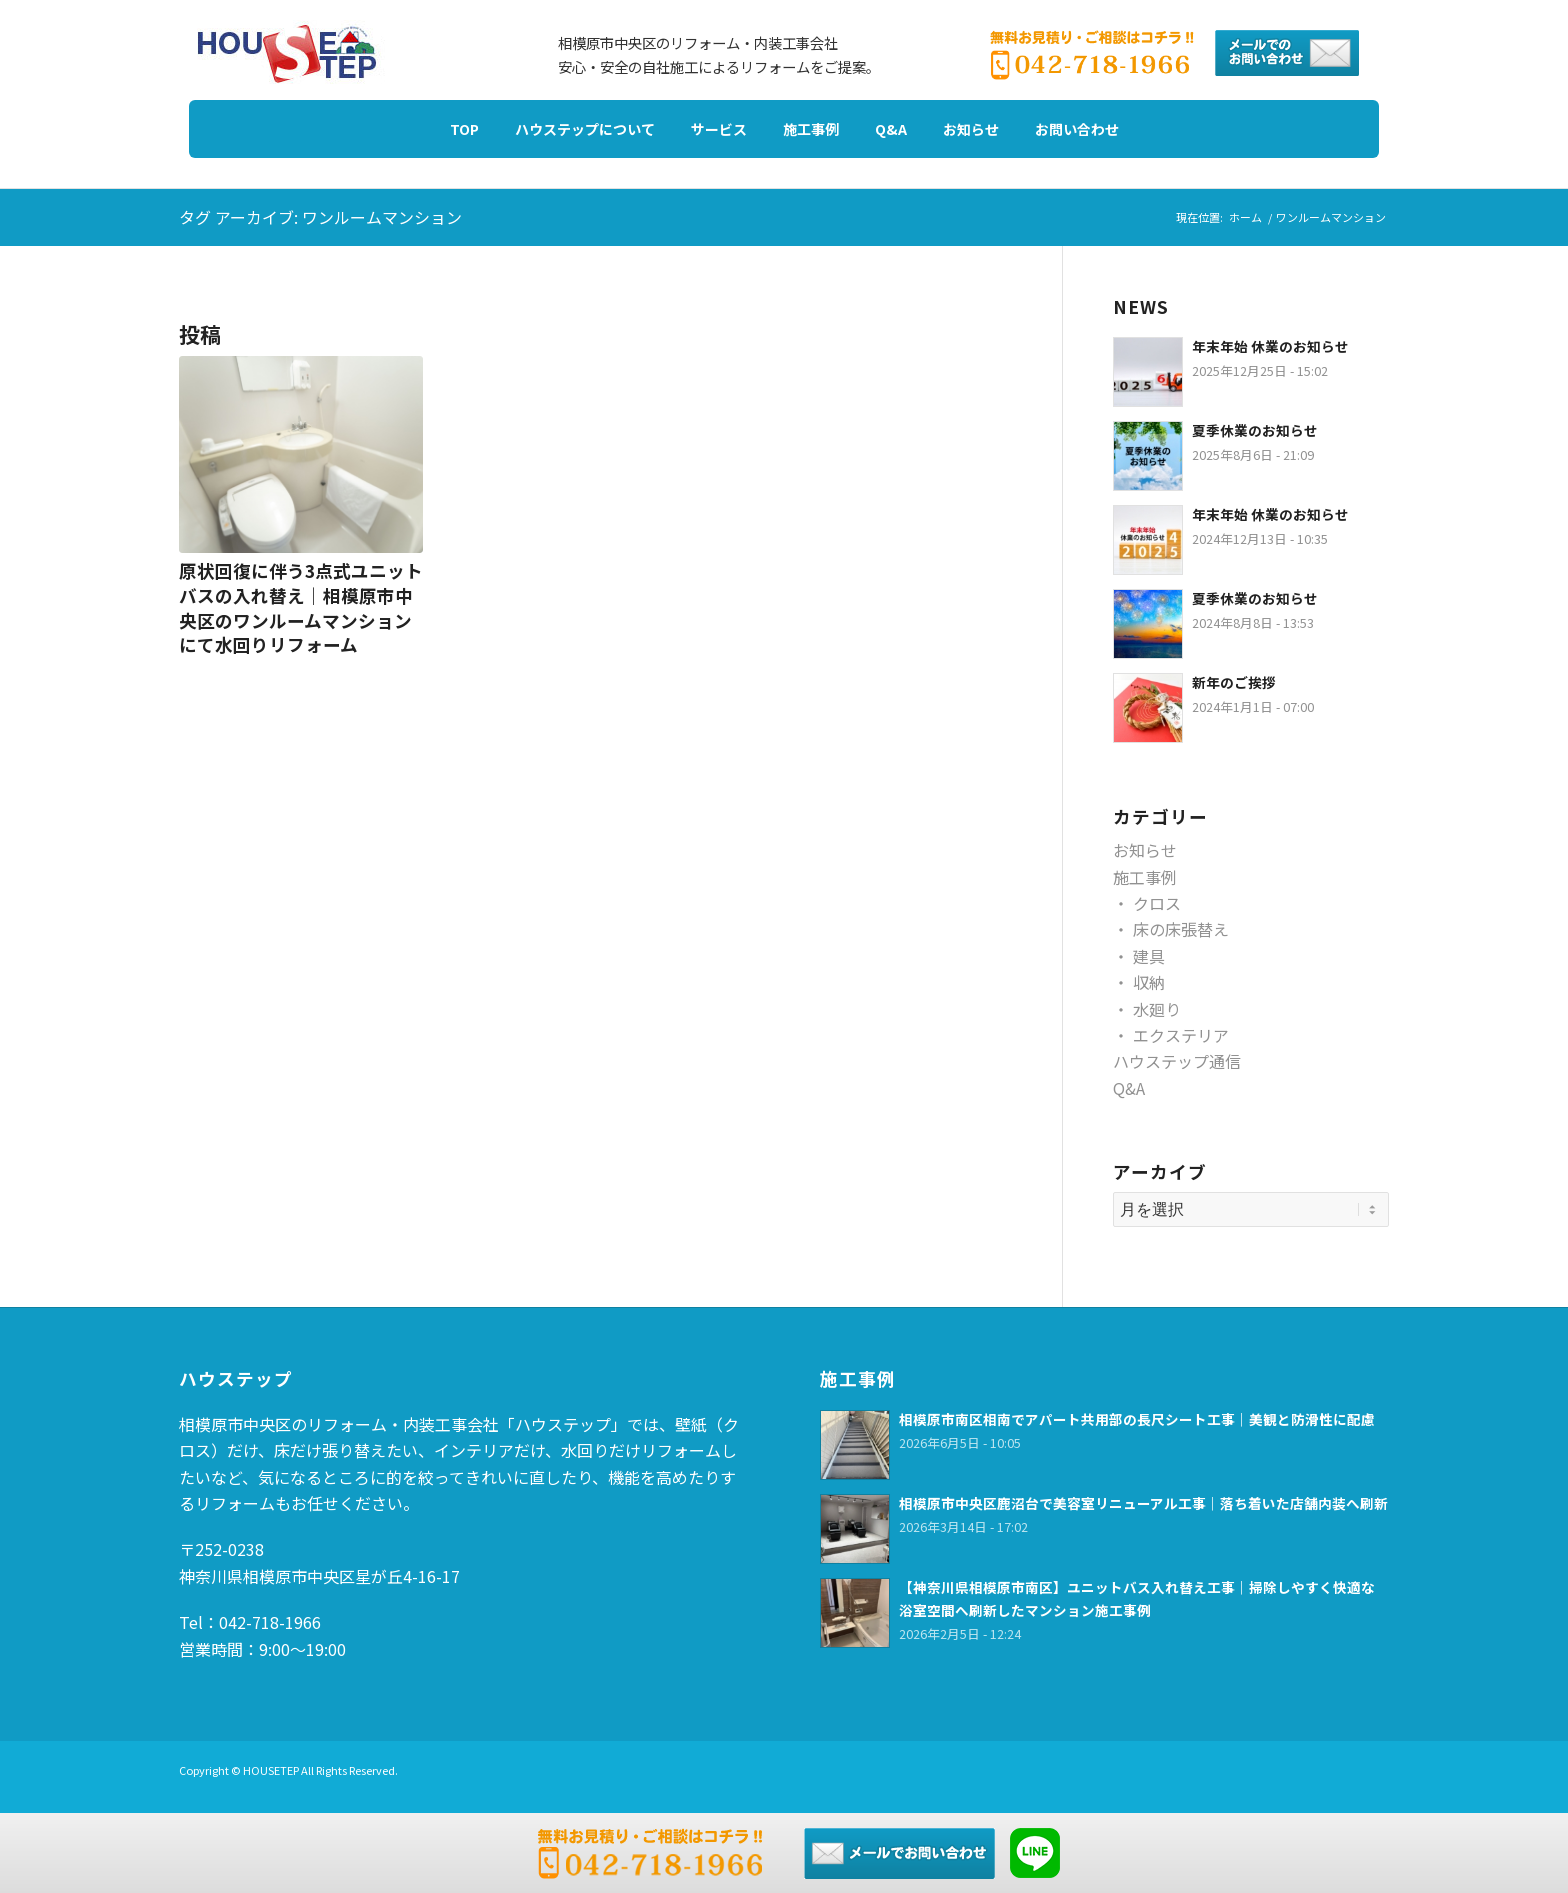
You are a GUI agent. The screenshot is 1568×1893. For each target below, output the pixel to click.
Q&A (1129, 1088)
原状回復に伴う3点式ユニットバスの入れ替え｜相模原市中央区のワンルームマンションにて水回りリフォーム (301, 607)
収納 (1149, 982)
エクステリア (1181, 1035)
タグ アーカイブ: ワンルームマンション (320, 217)
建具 (1149, 956)
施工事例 (1145, 877)
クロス (1157, 903)
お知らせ (1145, 850)
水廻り (1157, 1009)
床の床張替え (1181, 929)
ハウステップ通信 (1177, 1061)
